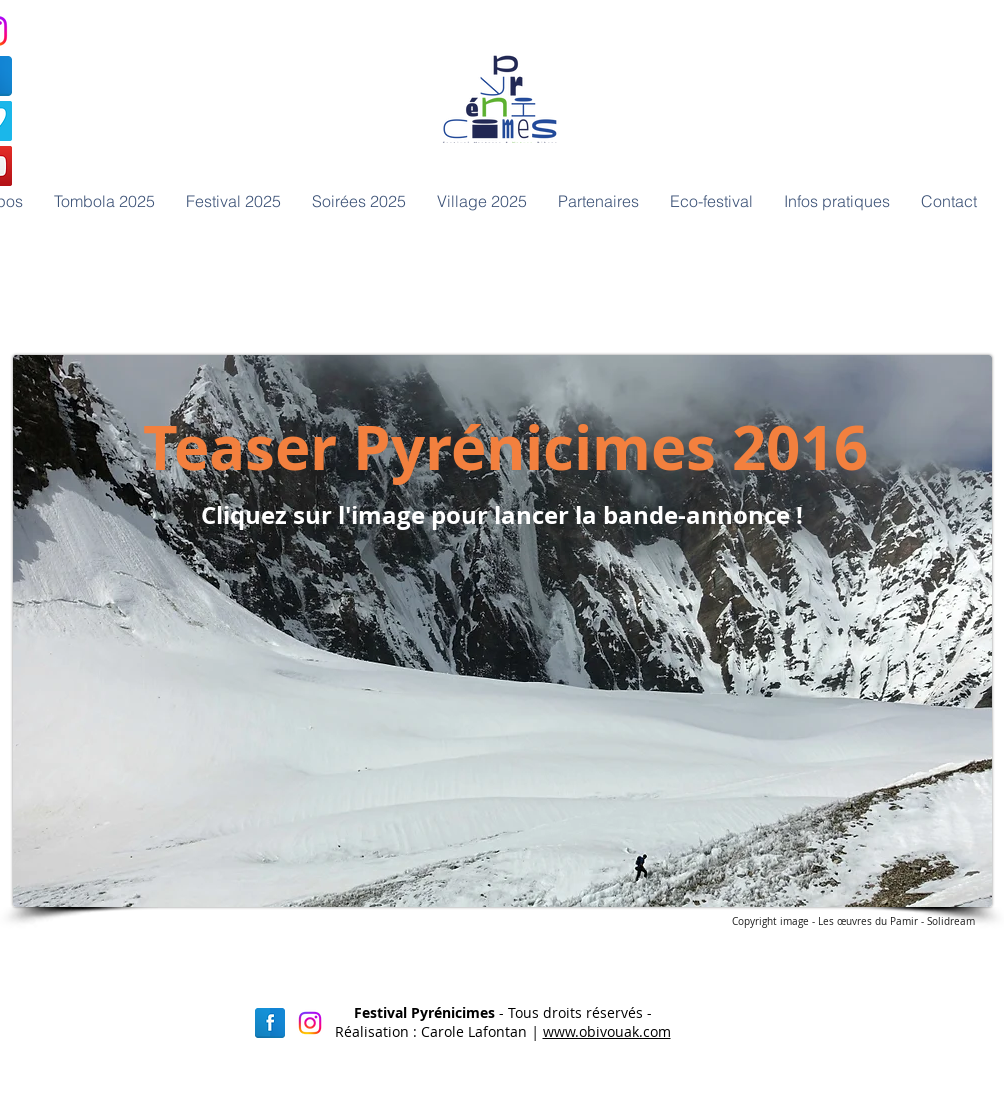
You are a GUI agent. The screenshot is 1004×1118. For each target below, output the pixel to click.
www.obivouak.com (607, 1031)
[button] (358, 201)
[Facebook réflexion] (270, 1023)
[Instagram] (310, 1023)
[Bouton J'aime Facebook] (694, 252)
